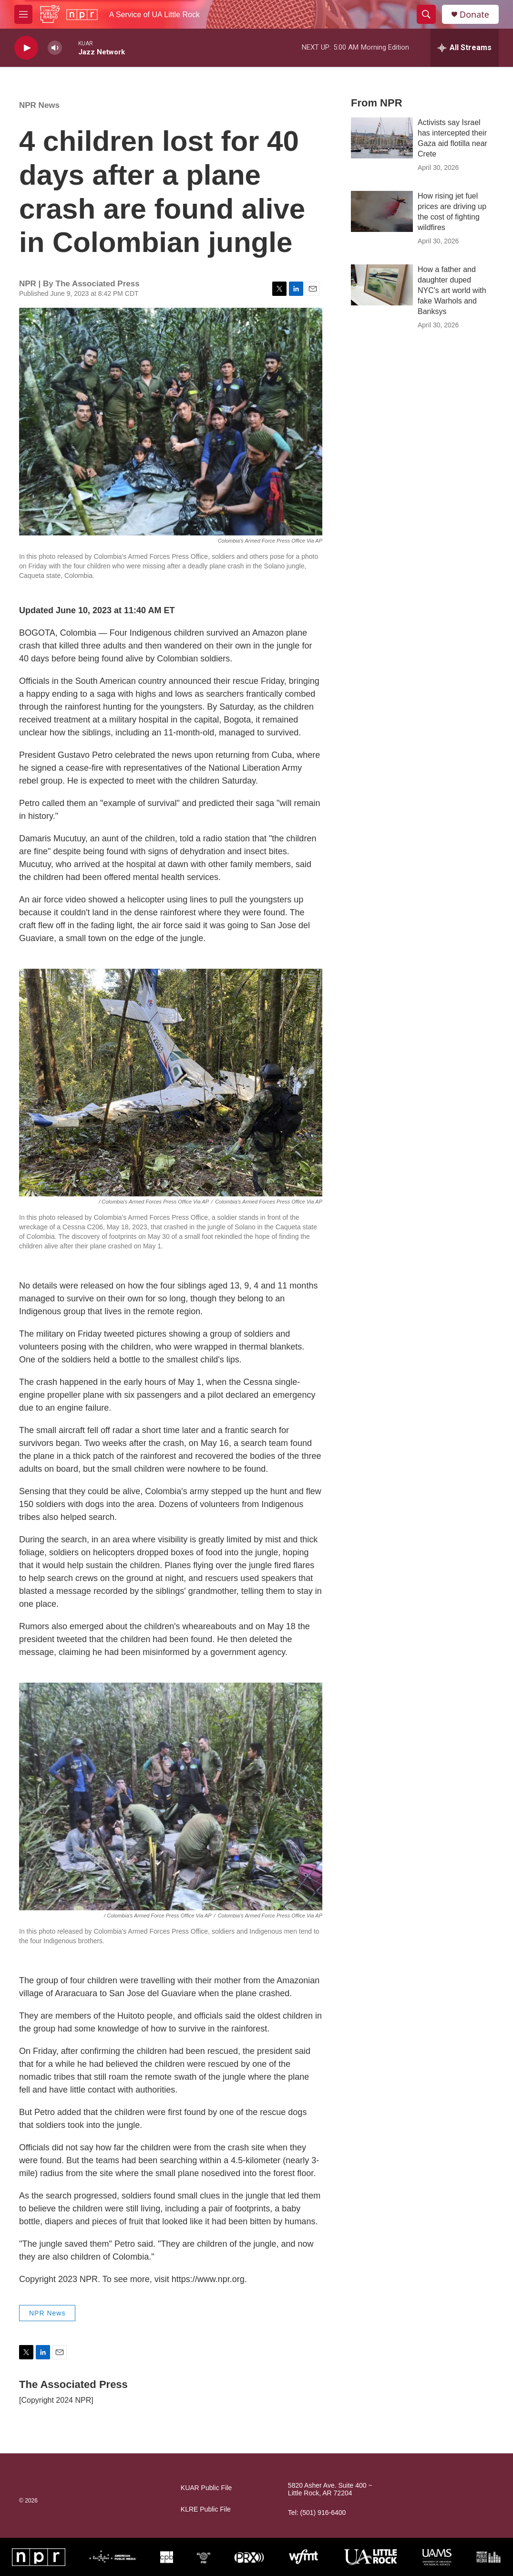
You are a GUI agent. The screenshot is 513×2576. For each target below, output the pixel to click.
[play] (26, 47)
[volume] (55, 48)
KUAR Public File (206, 2488)
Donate (474, 15)
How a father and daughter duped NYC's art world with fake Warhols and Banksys (452, 290)
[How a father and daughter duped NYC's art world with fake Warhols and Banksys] (382, 284)
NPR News (39, 105)
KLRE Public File (206, 2509)
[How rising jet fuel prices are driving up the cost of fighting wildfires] (382, 211)
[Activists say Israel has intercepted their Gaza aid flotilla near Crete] (382, 137)
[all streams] (465, 48)
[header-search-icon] (426, 14)
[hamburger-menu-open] (23, 14)
